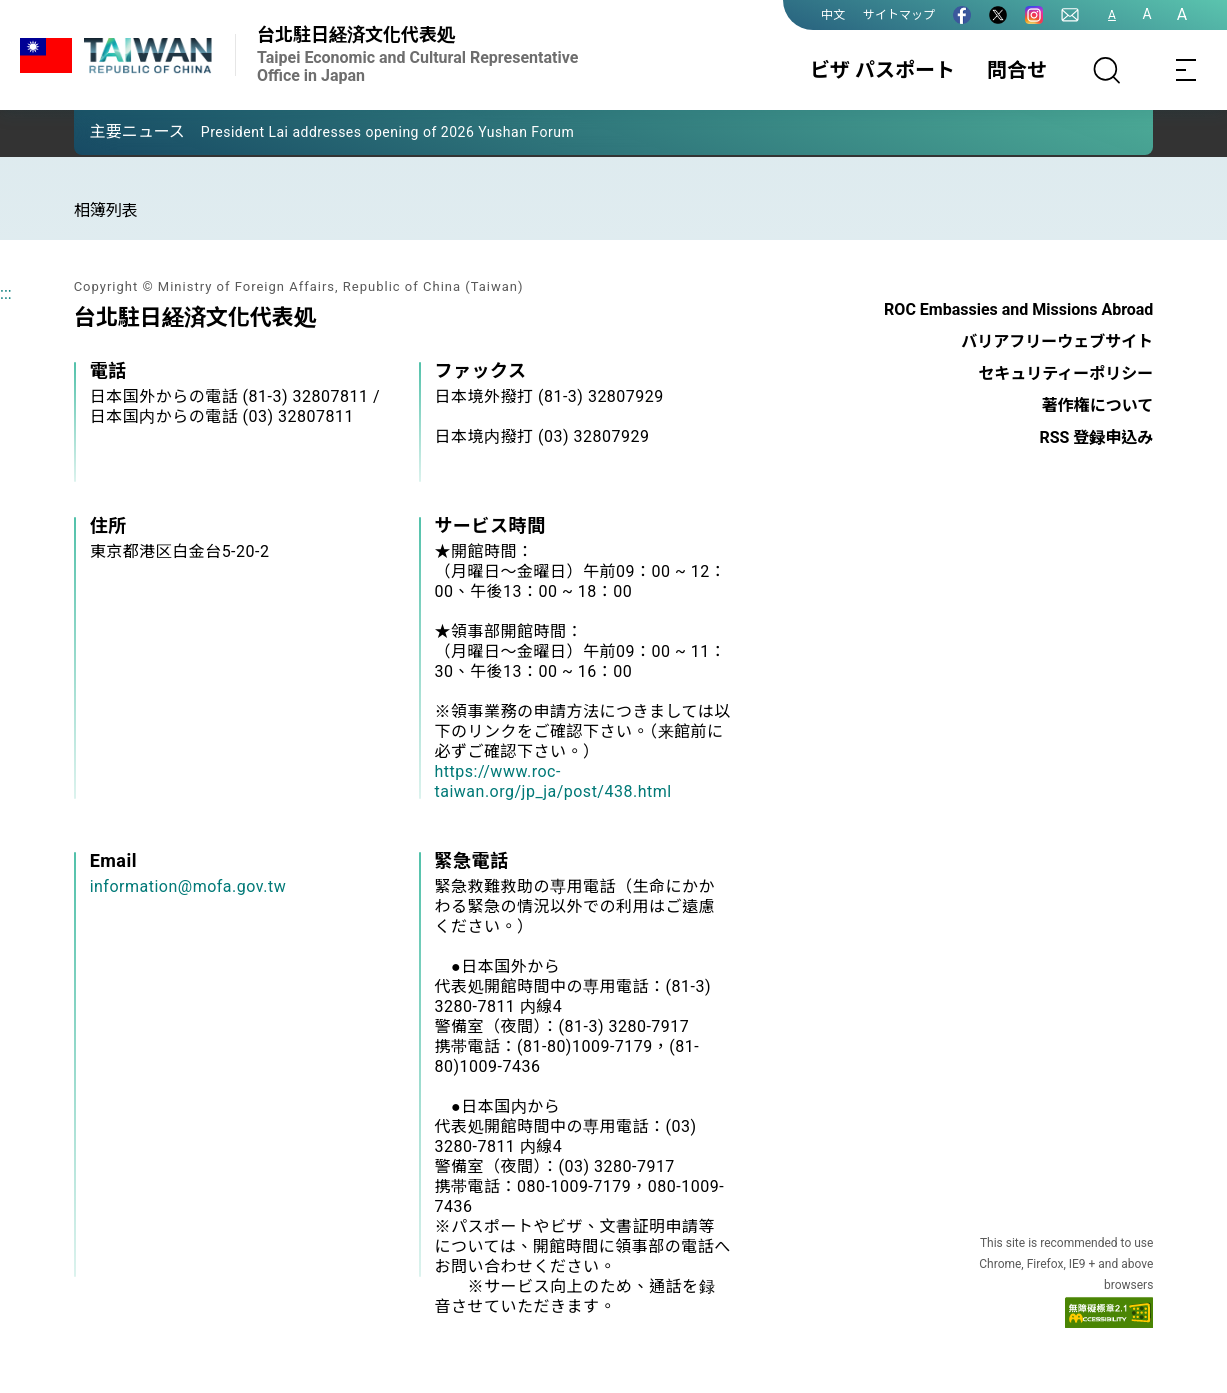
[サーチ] (1107, 70)
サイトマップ (899, 15)
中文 (833, 15)
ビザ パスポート (882, 70)
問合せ (1017, 70)
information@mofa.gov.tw (188, 886)
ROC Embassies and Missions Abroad (1018, 309)
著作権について (1098, 405)
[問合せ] (1070, 15)
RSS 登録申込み (1096, 437)
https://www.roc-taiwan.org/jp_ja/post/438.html (553, 781)
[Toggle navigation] (1187, 70)
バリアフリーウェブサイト (1057, 341)
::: (6, 293)
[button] (104, 131)
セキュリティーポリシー (1065, 373)
